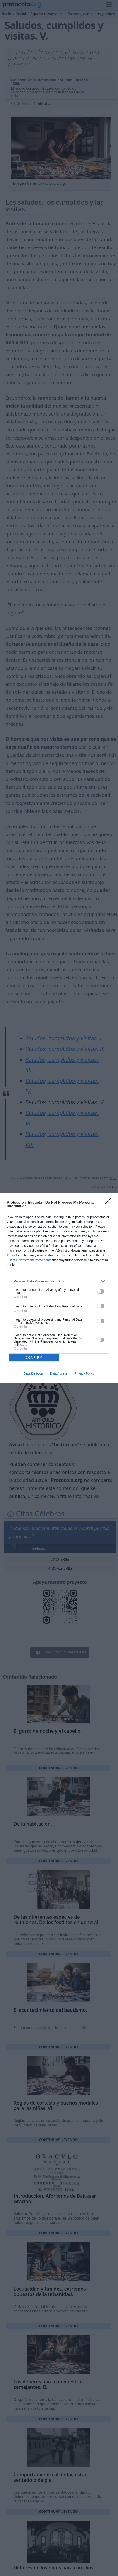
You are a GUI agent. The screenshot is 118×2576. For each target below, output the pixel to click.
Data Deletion (33, 1373)
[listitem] (59, 1281)
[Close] (109, 1202)
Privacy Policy (84, 1373)
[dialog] (59, 1288)
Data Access (58, 1373)
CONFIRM (34, 1357)
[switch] (100, 1291)
